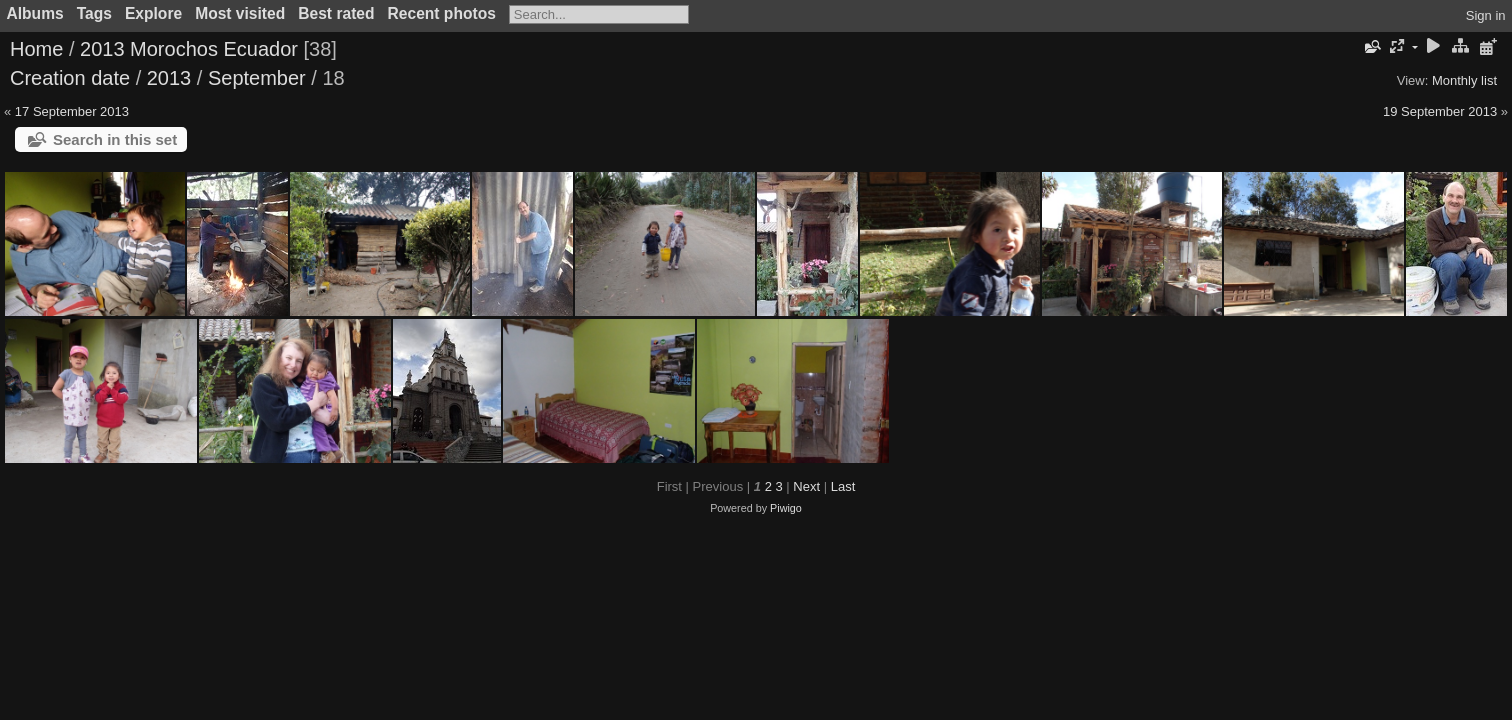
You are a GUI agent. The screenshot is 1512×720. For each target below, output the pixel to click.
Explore (153, 13)
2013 (169, 78)
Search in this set (115, 139)
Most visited (240, 13)
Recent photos (442, 13)
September (257, 78)
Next (806, 486)
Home (36, 49)
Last (843, 486)
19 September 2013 (1440, 111)
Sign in (1486, 15)
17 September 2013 (72, 111)
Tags (94, 13)
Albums (35, 13)
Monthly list (1464, 80)
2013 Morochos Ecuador (189, 49)
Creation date (70, 78)
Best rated (336, 13)
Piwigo (786, 508)
